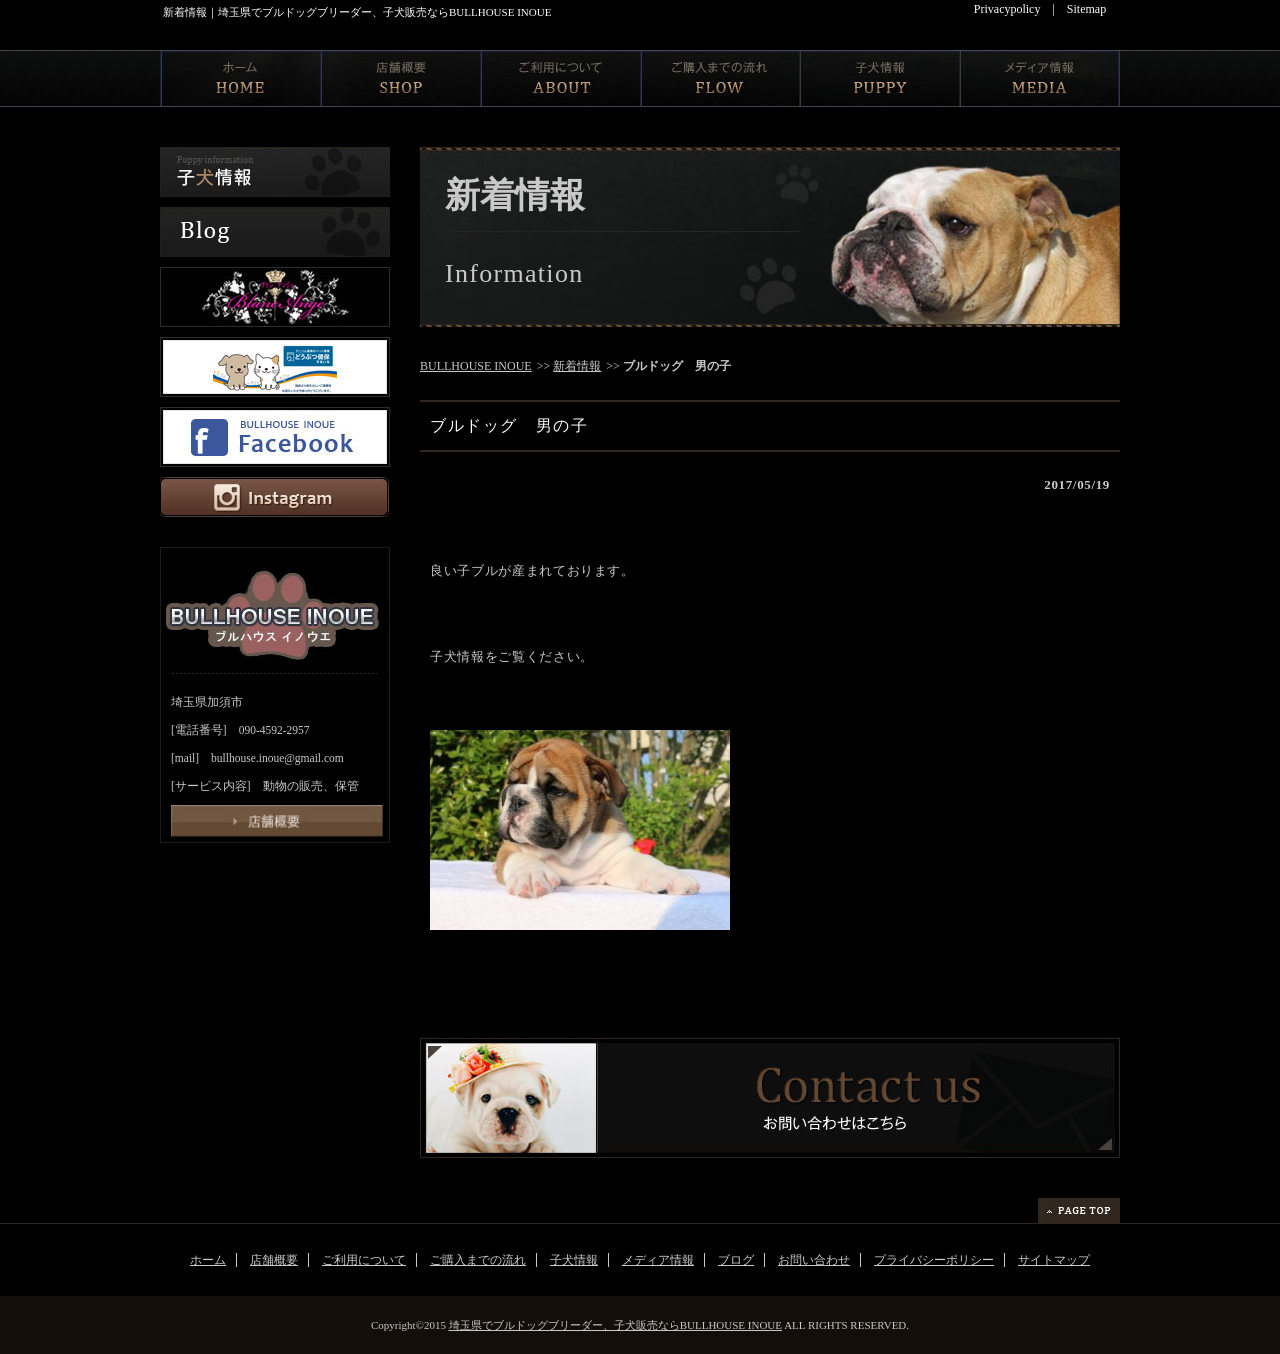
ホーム (208, 1260)
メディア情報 (658, 1260)
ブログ (736, 1260)
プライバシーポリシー (934, 1260)
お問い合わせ (814, 1260)
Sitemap (1086, 9)
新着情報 (577, 366)
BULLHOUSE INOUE (476, 366)
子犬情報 (574, 1260)
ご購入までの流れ (478, 1260)
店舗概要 (274, 1260)
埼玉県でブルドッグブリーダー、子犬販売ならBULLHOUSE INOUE (615, 1325)
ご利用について (364, 1260)
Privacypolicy (1007, 9)
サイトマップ (1054, 1260)
